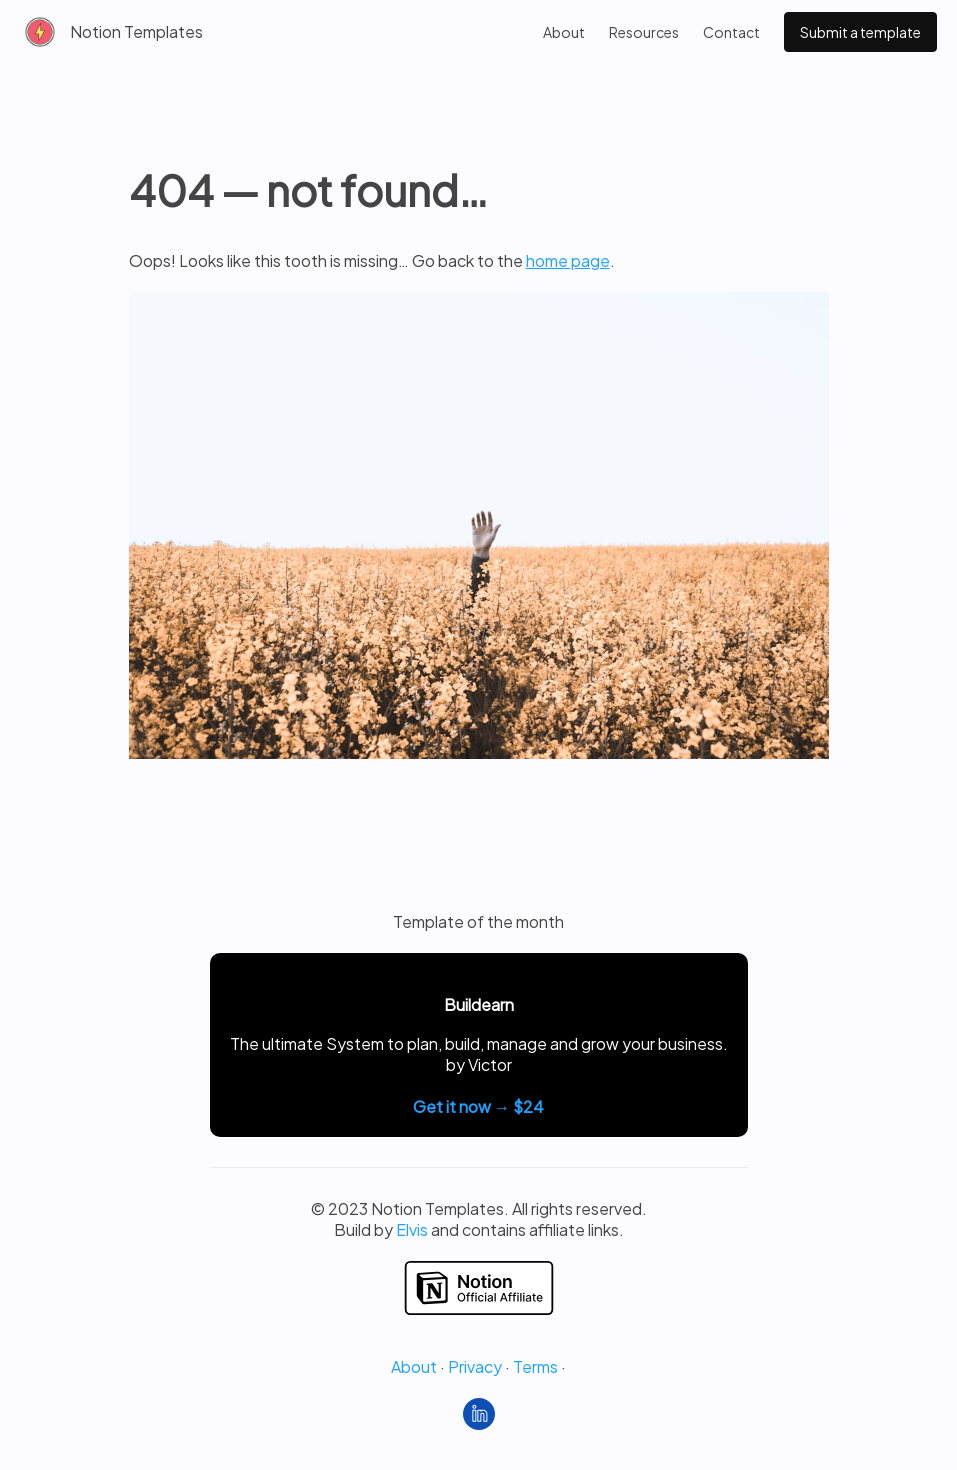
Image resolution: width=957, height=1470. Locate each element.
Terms (535, 1366)
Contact (731, 32)
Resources (644, 32)
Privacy (475, 1366)
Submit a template (860, 32)
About (564, 32)
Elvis (412, 1229)
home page (568, 260)
